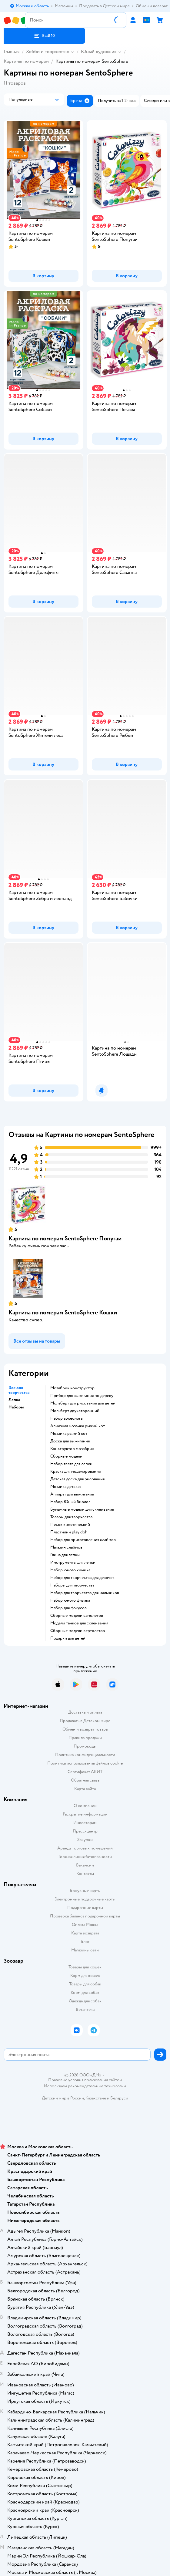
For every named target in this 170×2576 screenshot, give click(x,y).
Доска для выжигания (70, 1441)
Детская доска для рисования (77, 1479)
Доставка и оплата (85, 1712)
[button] (44, 36)
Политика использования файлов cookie (85, 1763)
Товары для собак (85, 1984)
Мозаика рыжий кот (68, 1433)
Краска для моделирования (75, 1471)
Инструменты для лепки (72, 1562)
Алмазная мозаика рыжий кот (77, 1426)
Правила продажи (85, 1737)
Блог (85, 1941)
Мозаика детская (65, 1486)
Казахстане (95, 2098)
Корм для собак (85, 1992)
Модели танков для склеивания (79, 1623)
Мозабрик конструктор (72, 1388)
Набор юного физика (70, 1600)
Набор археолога (66, 1418)
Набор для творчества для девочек (82, 1577)
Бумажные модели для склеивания (82, 1509)
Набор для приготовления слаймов (83, 1539)
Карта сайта (85, 1788)
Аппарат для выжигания (72, 1494)
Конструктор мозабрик (72, 1448)
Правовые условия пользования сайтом (85, 2080)
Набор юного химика (70, 1570)
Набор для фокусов (68, 1608)
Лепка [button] (14, 1400)
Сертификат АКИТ (85, 1771)
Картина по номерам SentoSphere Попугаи (65, 1238)
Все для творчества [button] (18, 1390)
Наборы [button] (16, 1407)
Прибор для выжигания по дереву (81, 1395)
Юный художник (99, 52)
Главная (11, 52)
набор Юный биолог (70, 1501)
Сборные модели (66, 1456)
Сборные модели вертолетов (77, 1630)
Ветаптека (85, 2009)
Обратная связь (85, 1780)
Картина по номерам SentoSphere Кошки (62, 1312)
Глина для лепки (65, 1555)
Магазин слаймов (66, 1547)
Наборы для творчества (72, 1585)
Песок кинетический (70, 1524)
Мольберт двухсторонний (74, 1410)
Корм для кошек (85, 1975)
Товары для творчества (71, 1517)
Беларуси (119, 2098)
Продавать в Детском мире (85, 1720)
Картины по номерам (26, 61)
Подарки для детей (67, 1638)
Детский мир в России (63, 2098)
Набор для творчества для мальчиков (84, 1592)
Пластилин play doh (69, 1532)
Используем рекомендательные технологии (85, 2086)
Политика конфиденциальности (85, 1754)
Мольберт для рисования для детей (82, 1403)
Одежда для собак (85, 2001)
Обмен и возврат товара (85, 1729)
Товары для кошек (85, 1967)
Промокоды (85, 1746)
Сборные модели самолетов (76, 1615)
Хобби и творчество (47, 52)
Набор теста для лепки (71, 1464)
